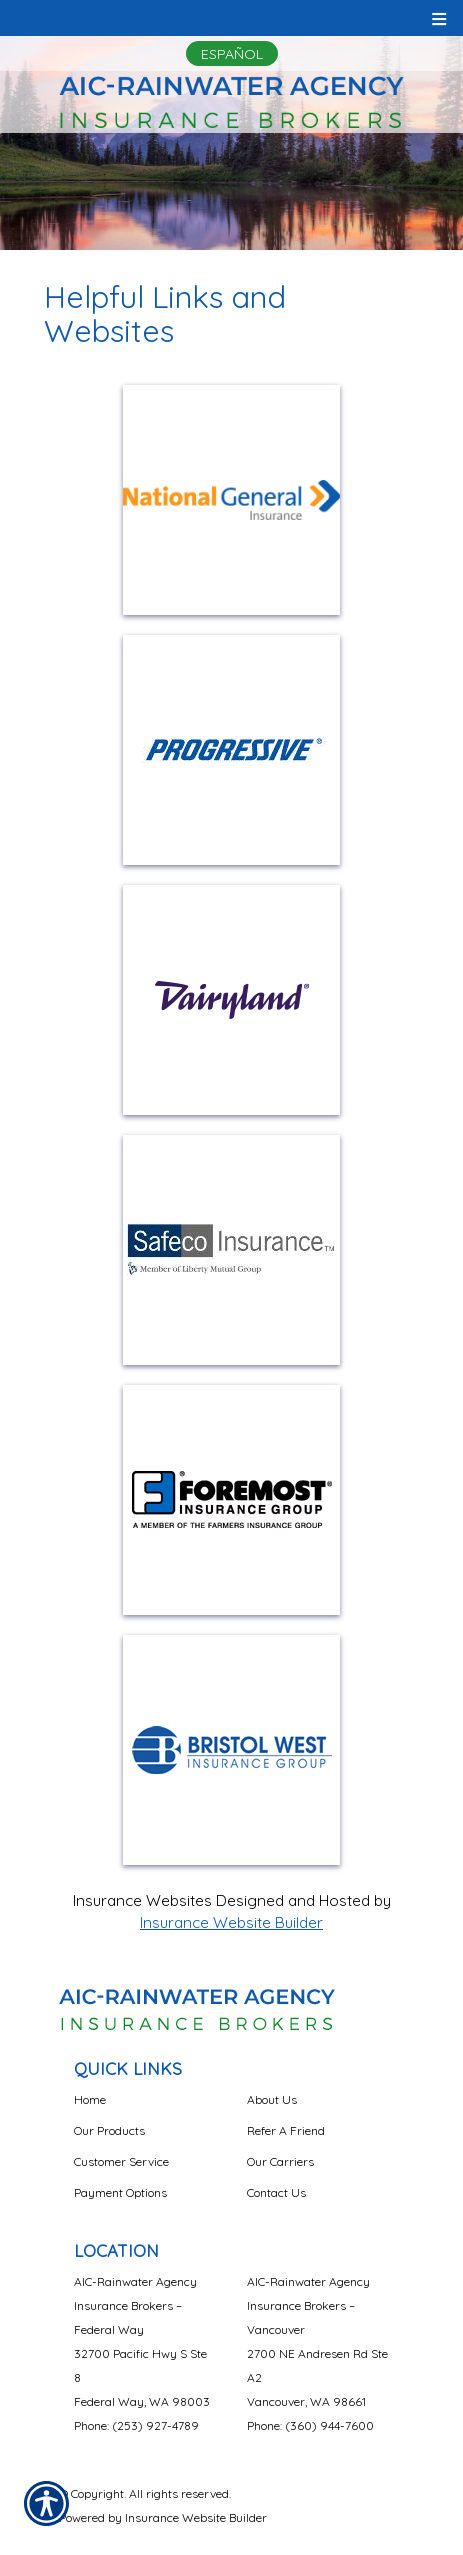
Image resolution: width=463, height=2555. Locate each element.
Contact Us (276, 2192)
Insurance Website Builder (231, 1922)
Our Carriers (280, 2161)
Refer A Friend (286, 2130)
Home (90, 2099)
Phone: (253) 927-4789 (136, 2425)
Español (232, 54)
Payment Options (120, 2192)
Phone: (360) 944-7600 (310, 2425)
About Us (272, 2099)
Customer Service (121, 2161)
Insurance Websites (142, 1900)
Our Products (109, 2130)
